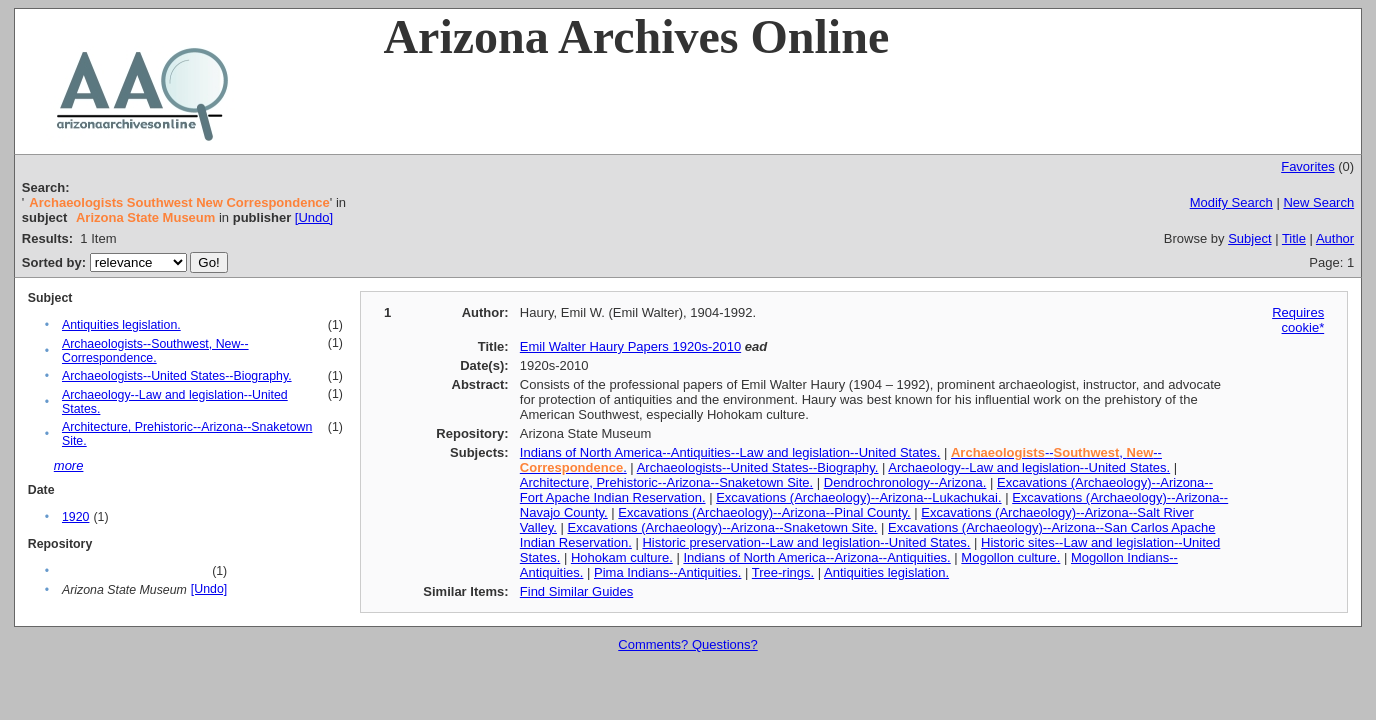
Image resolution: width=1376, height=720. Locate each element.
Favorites (1307, 166)
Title (1294, 238)
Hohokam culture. (622, 557)
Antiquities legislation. (121, 325)
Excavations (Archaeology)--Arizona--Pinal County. (764, 512)
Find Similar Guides (576, 591)
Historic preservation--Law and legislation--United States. (806, 542)
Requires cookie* (1298, 320)
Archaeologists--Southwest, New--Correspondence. (155, 351)
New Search (1318, 202)
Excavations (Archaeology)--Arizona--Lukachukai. (858, 497)
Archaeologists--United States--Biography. (177, 376)
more (69, 465)
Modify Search (1231, 202)
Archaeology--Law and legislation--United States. (1029, 467)
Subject (1249, 238)
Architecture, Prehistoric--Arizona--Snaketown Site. (666, 482)
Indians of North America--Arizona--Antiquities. (816, 557)
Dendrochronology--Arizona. (905, 482)
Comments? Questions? (687, 644)
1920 (75, 517)
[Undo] (314, 217)
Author (1335, 238)
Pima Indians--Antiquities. (667, 572)
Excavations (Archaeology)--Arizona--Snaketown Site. (723, 527)
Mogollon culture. (1010, 557)
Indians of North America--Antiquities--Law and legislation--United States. (730, 452)
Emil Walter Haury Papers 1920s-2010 (630, 346)
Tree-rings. (783, 572)
